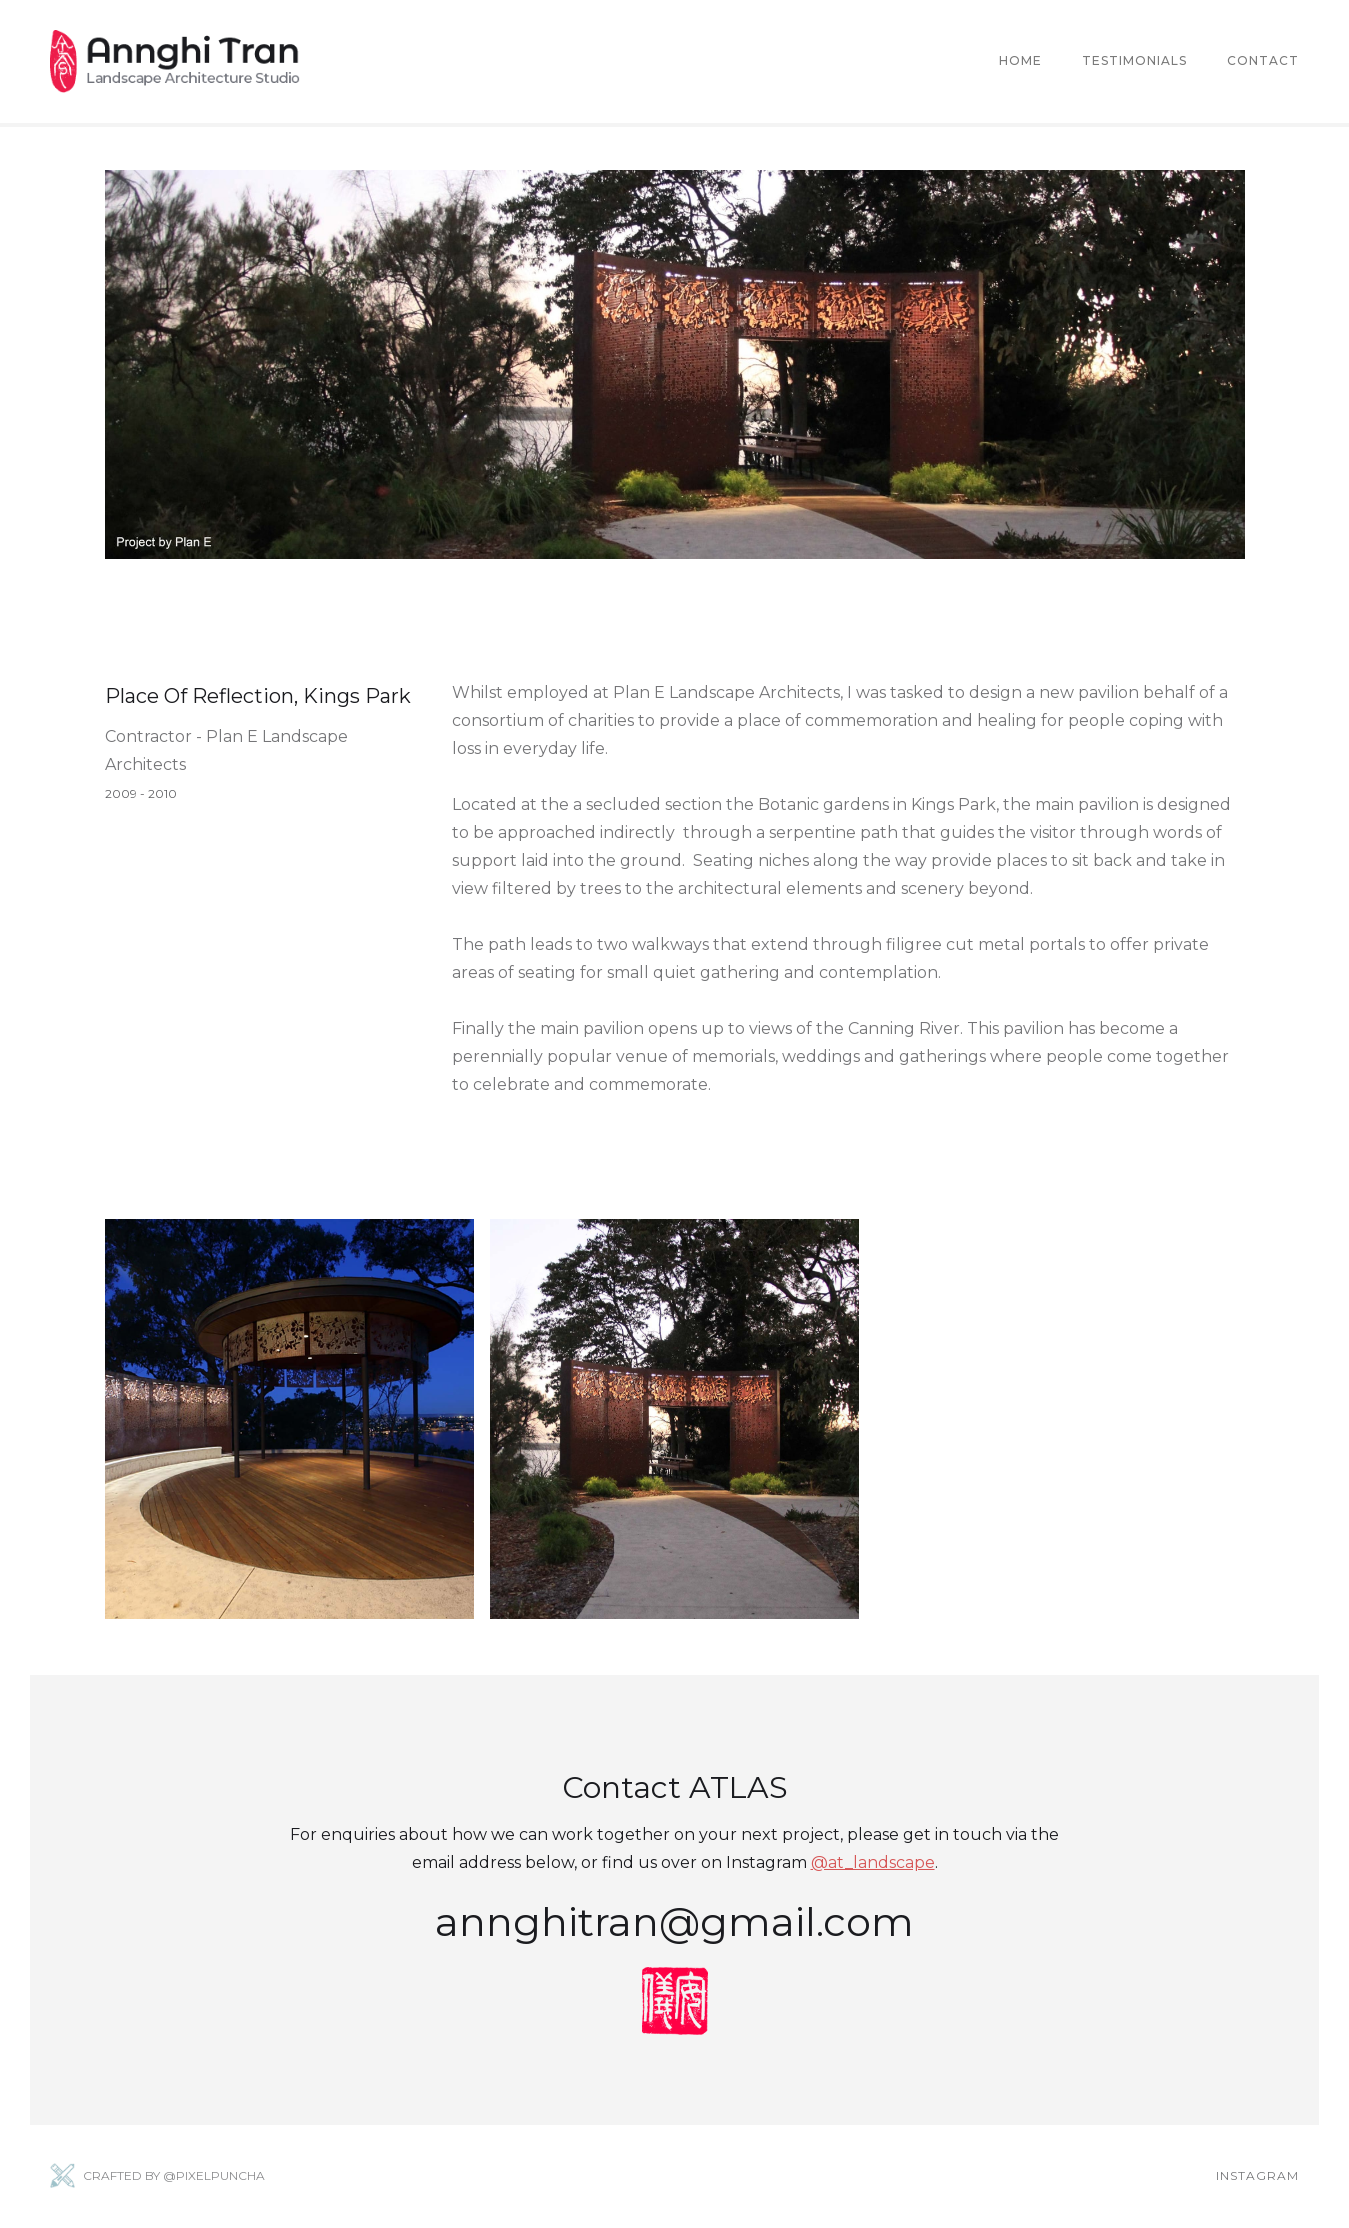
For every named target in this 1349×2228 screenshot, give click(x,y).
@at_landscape (873, 1862)
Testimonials (1134, 60)
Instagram (1257, 2175)
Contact (1263, 60)
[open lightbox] (289, 1419)
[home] (175, 61)
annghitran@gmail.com (674, 1921)
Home (1020, 60)
